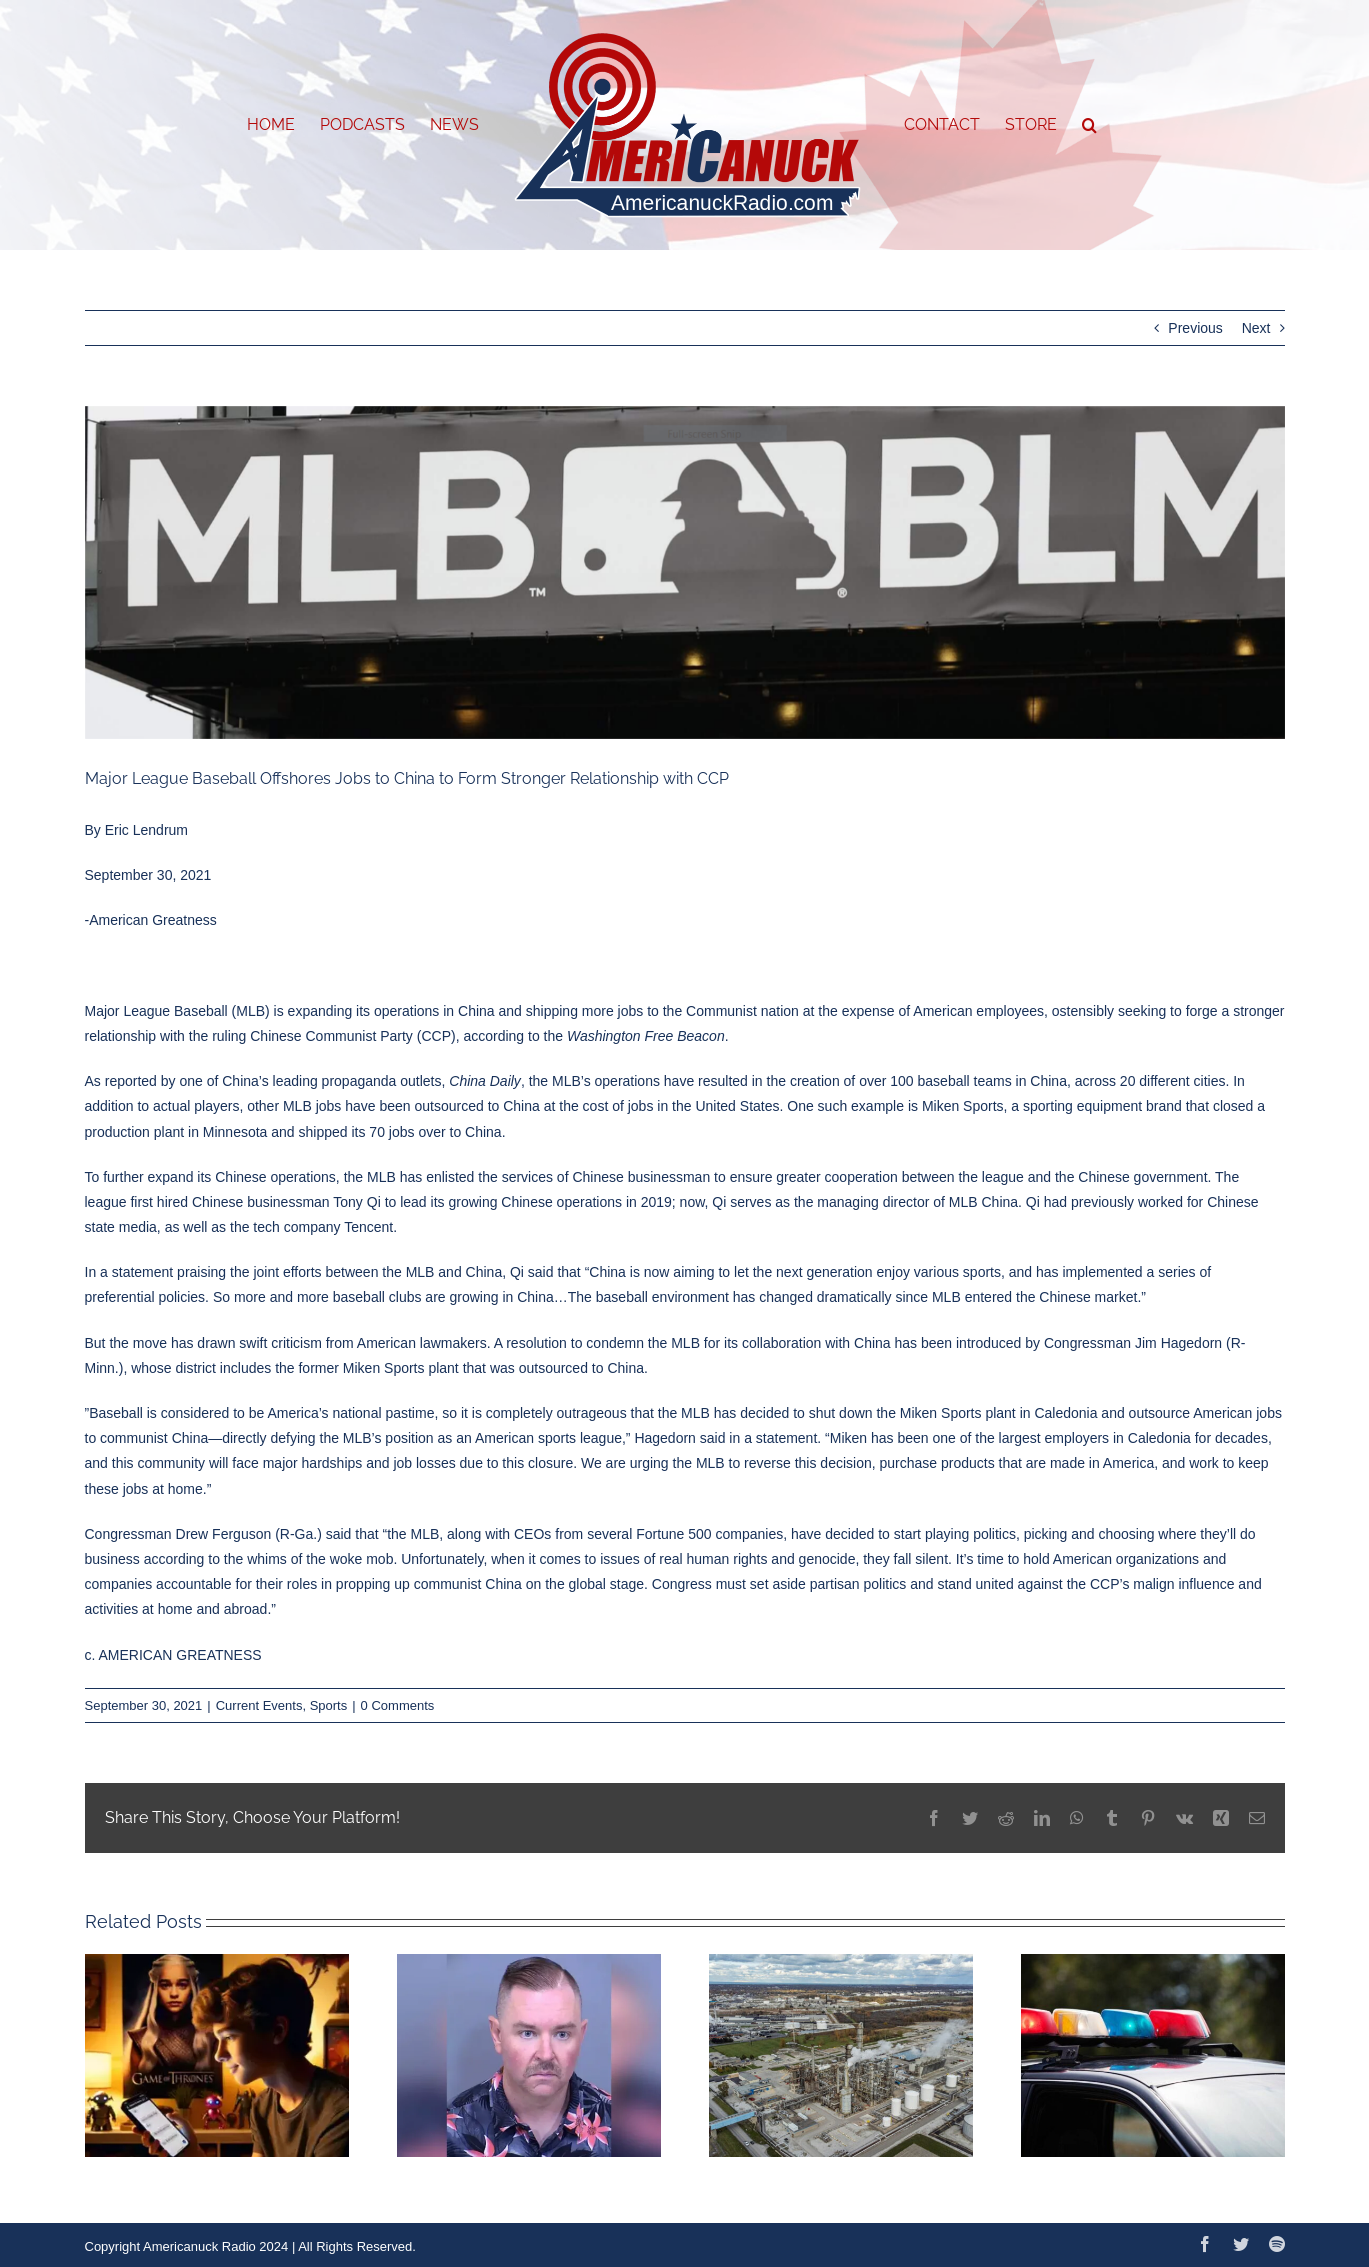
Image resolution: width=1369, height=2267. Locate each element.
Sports (329, 1705)
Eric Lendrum (146, 830)
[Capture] (685, 573)
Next (1256, 328)
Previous (1195, 328)
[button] (1089, 125)
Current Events (259, 1705)
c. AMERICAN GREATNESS (173, 1655)
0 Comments (398, 1705)
